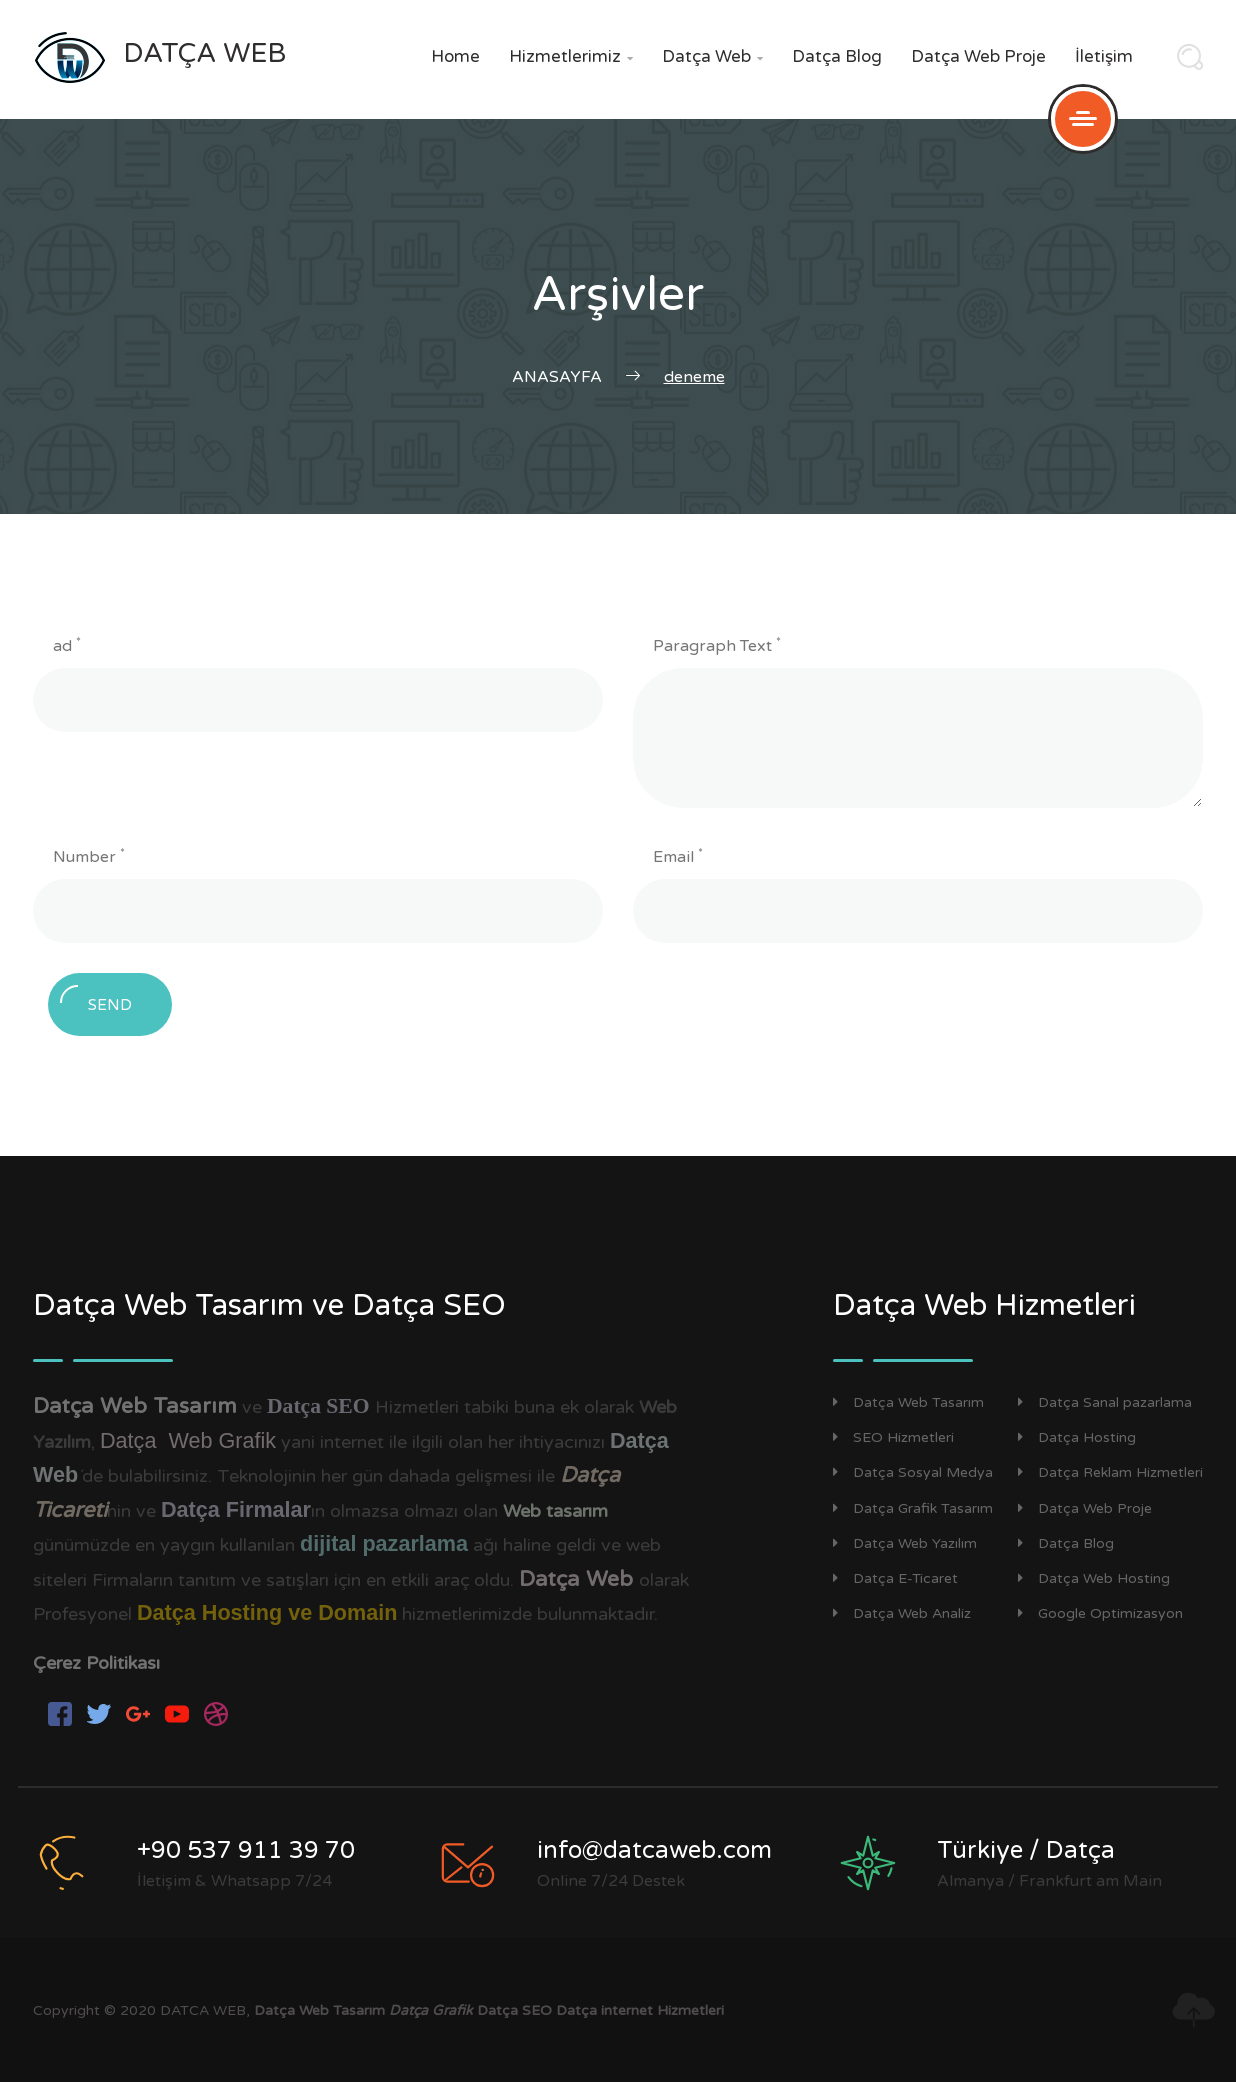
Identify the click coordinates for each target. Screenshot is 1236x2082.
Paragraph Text (717, 645)
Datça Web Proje (978, 56)
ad (67, 645)
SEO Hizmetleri (893, 1437)
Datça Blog (837, 56)
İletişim (1104, 56)
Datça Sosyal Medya (913, 1472)
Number (89, 856)
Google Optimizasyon (1100, 1613)
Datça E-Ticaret (895, 1578)
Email (678, 856)
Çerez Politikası (96, 1663)
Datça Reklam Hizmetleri (1110, 1472)
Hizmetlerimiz (571, 56)
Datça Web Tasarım (908, 1402)
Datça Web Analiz (902, 1613)
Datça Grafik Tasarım (913, 1508)
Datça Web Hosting (1094, 1578)
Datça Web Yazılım (905, 1543)
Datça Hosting (1077, 1437)
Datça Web (712, 56)
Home (455, 56)
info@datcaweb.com (654, 1850)
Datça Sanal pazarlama (1105, 1402)
